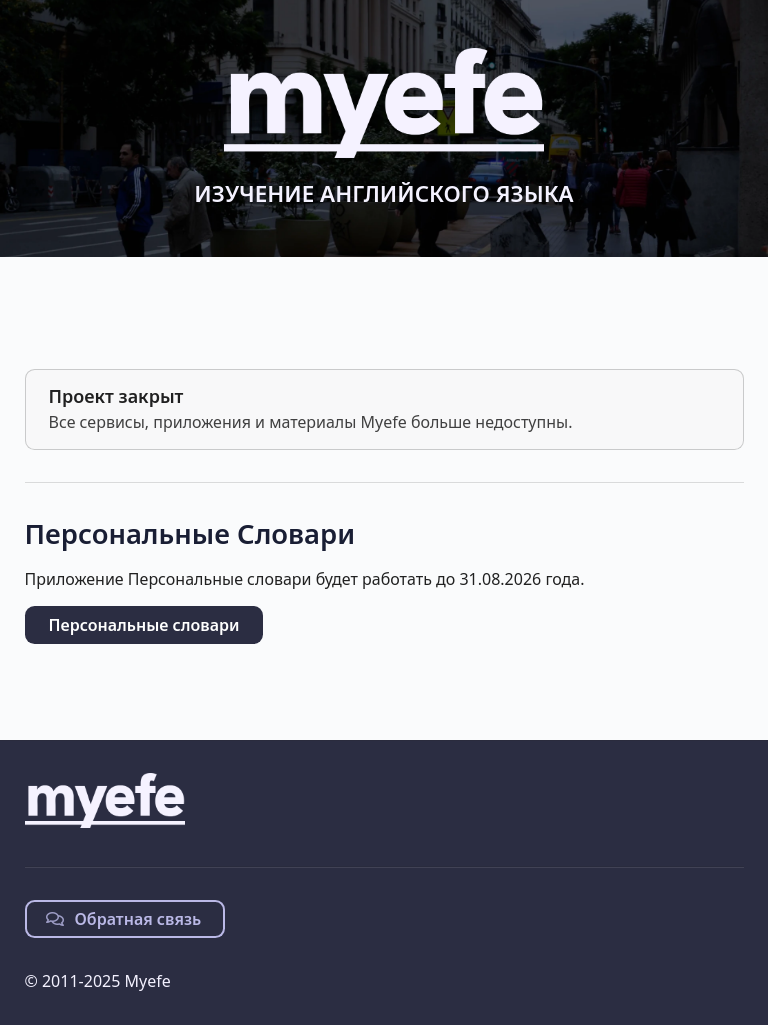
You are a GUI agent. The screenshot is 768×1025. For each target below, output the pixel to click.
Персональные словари (144, 625)
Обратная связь (124, 919)
